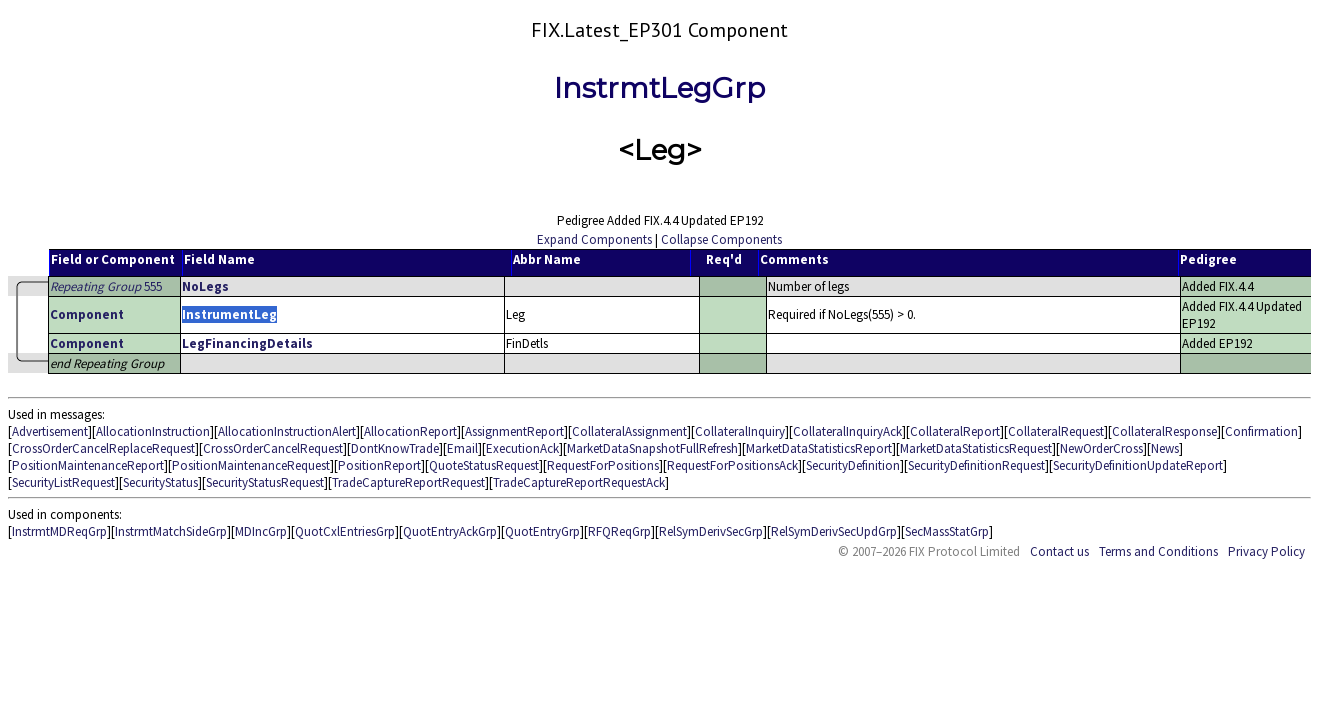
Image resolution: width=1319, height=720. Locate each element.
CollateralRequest (1056, 431)
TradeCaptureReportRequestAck (579, 482)
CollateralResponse (1164, 431)
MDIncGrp (261, 531)
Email (462, 448)
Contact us (1059, 551)
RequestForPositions (603, 465)
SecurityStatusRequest (265, 482)
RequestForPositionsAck (732, 465)
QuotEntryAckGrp (450, 531)
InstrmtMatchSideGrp (171, 531)
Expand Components (594, 239)
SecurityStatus (160, 482)
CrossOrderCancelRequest (273, 448)
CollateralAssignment (629, 431)
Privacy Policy (1266, 551)
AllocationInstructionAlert (287, 431)
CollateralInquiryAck (847, 431)
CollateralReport (955, 431)
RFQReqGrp (619, 531)
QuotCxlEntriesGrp (345, 531)
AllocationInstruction (153, 431)
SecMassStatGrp (947, 531)
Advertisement (50, 431)
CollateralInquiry (740, 431)
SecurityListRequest (63, 482)
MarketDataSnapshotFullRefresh (652, 448)
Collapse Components (721, 239)
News (1165, 448)
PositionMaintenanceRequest (251, 465)
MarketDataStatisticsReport (819, 448)
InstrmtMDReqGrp (59, 531)
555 (106, 286)
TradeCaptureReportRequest (408, 482)
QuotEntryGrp (542, 531)
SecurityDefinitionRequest (976, 465)
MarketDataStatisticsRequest (976, 448)
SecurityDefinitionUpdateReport (1138, 465)
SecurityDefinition (853, 465)
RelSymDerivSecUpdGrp (834, 531)
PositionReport (379, 465)
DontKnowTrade (395, 448)
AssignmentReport (514, 431)
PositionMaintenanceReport (88, 465)
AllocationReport (410, 431)
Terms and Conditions (1158, 551)
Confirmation (1261, 431)
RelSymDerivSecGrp (711, 531)
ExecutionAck (522, 448)
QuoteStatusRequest (484, 465)
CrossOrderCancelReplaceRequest (103, 448)
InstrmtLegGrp (659, 88)
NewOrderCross (1101, 448)
